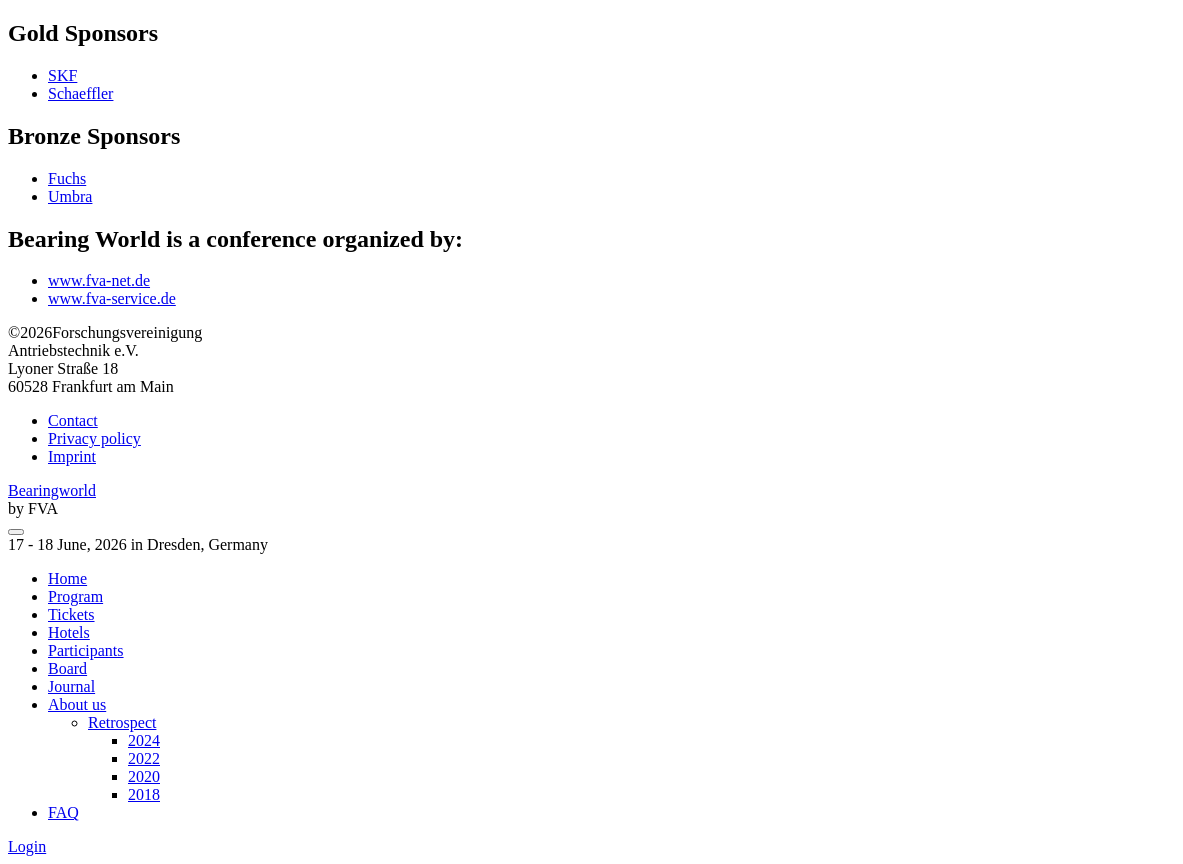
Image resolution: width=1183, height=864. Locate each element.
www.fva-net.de (99, 280)
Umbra (70, 196)
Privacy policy (94, 438)
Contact (73, 420)
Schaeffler (80, 93)
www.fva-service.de (112, 298)
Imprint (72, 456)
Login (27, 846)
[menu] (16, 532)
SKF (62, 75)
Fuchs (67, 178)
